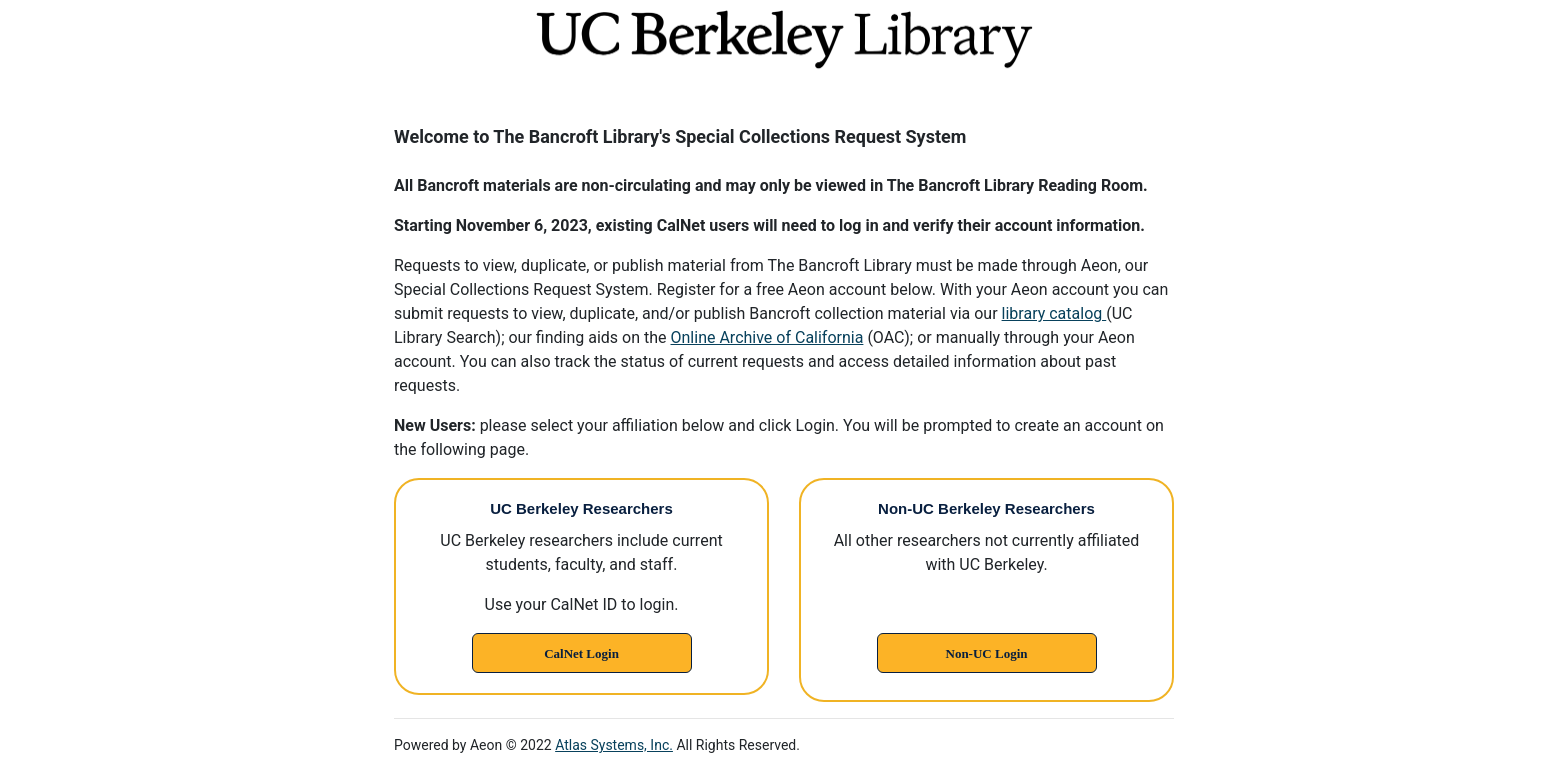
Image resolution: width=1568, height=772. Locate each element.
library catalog (1054, 313)
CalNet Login (581, 653)
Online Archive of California (767, 337)
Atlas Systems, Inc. (614, 745)
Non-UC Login (987, 653)
